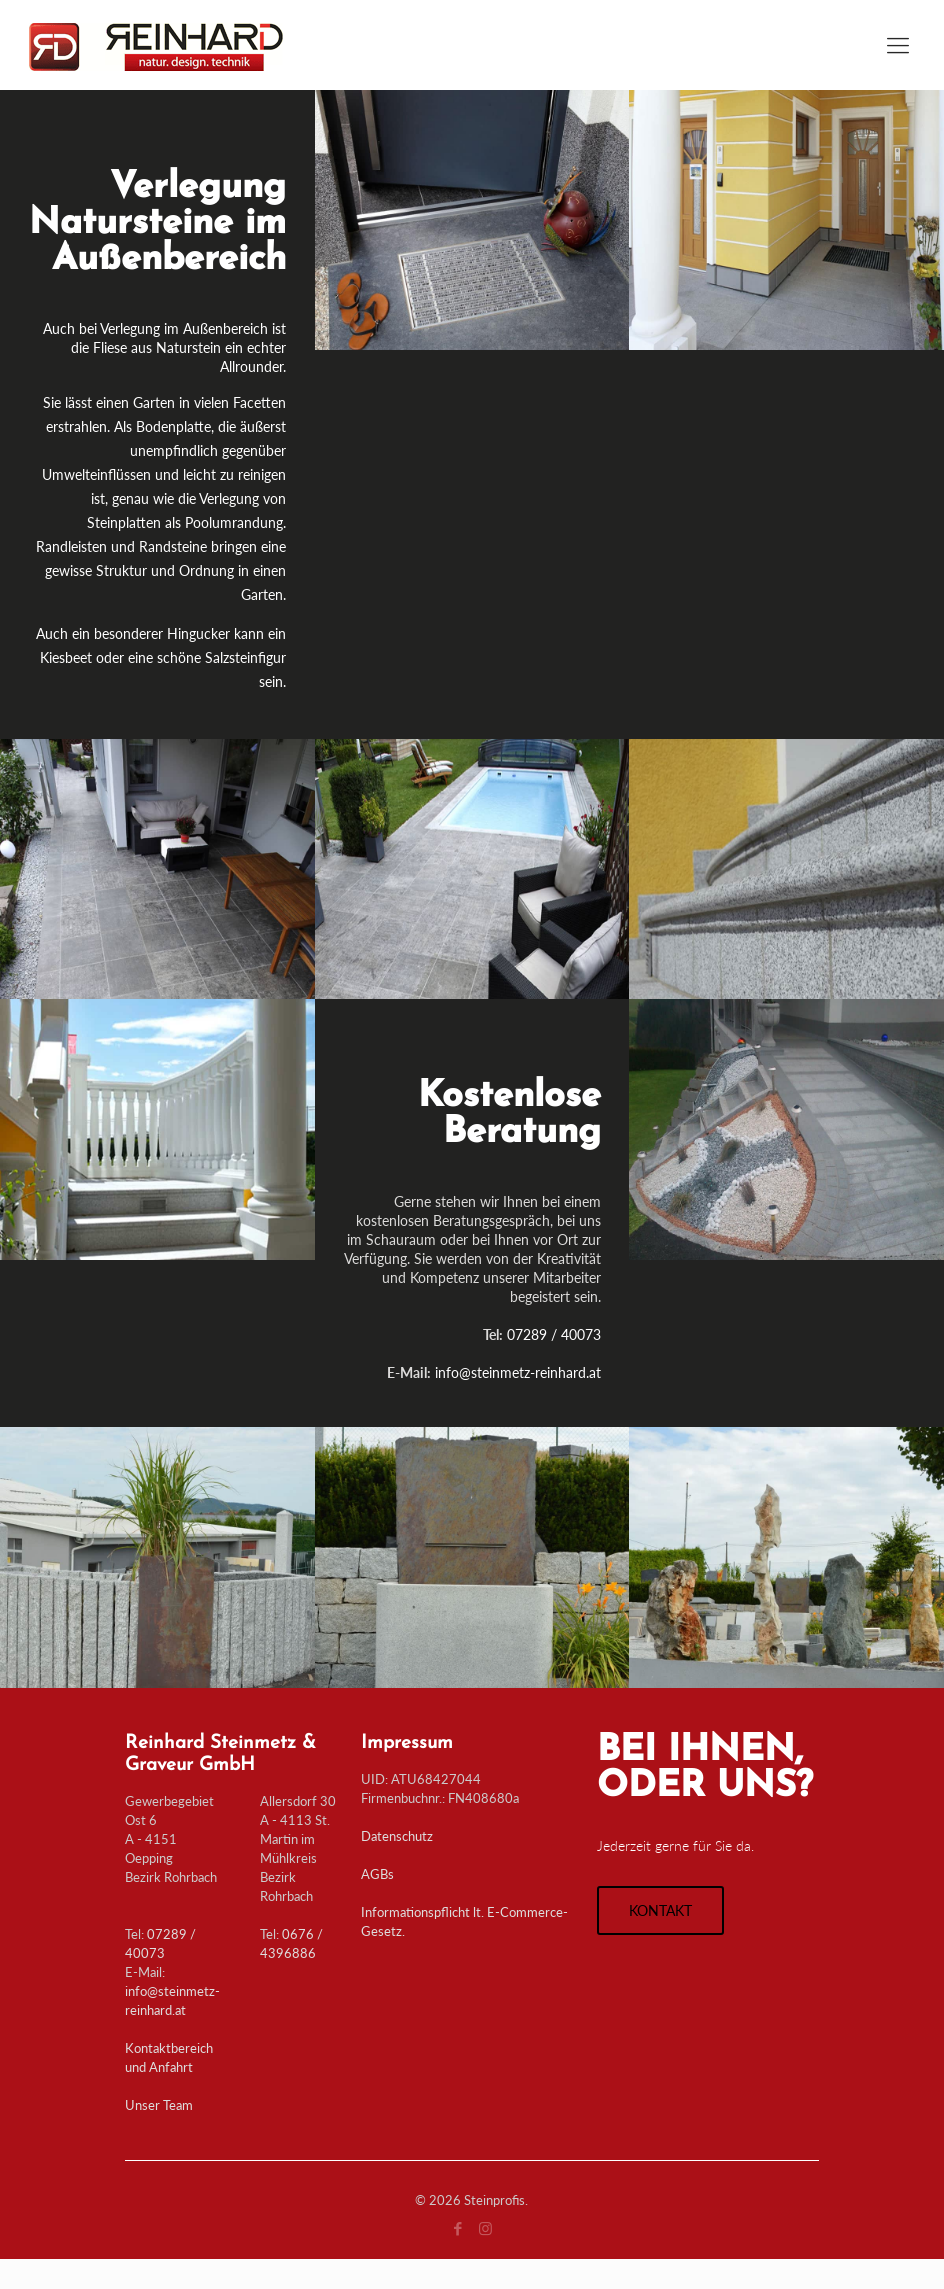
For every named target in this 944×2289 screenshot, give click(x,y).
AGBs (377, 1874)
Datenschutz (397, 1836)
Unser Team (159, 2105)
